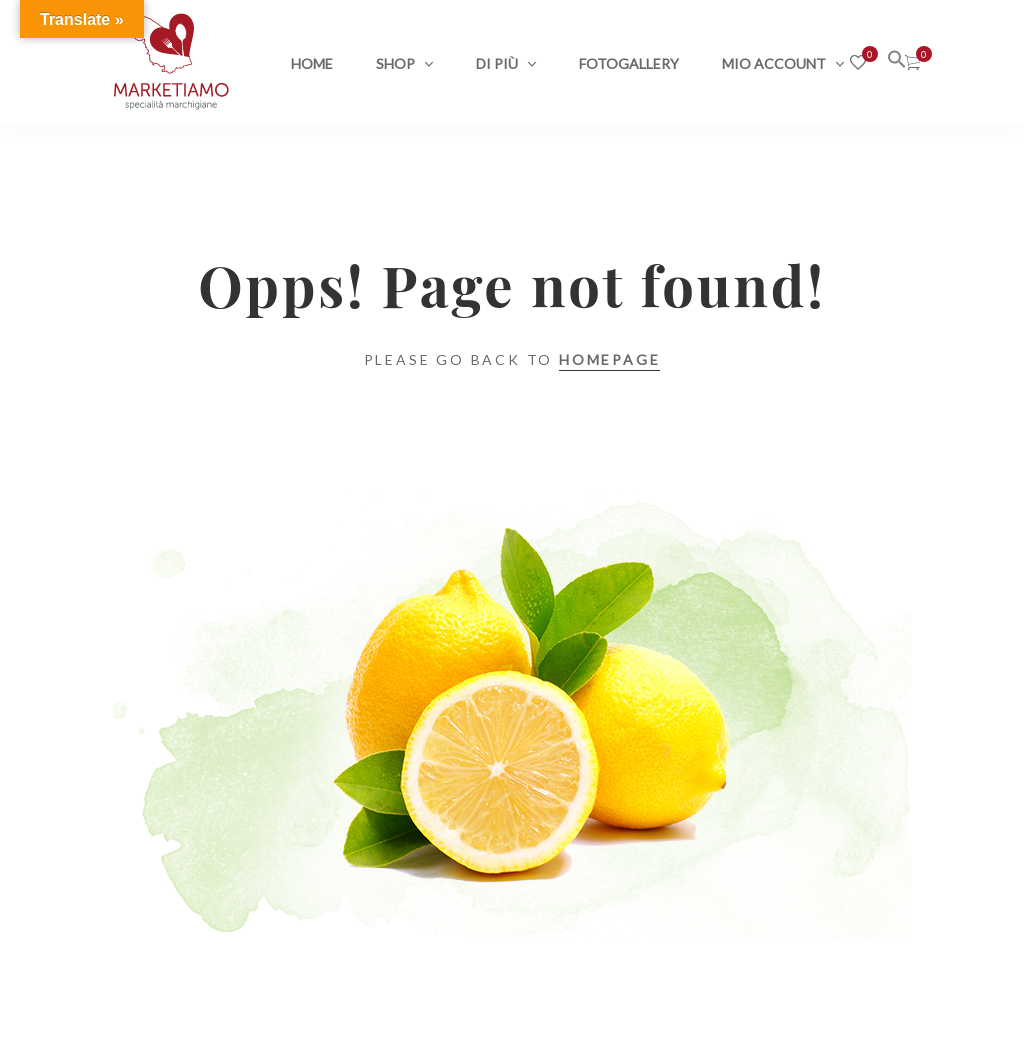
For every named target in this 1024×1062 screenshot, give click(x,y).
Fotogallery (629, 63)
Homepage (609, 359)
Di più (497, 63)
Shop (395, 63)
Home (312, 63)
